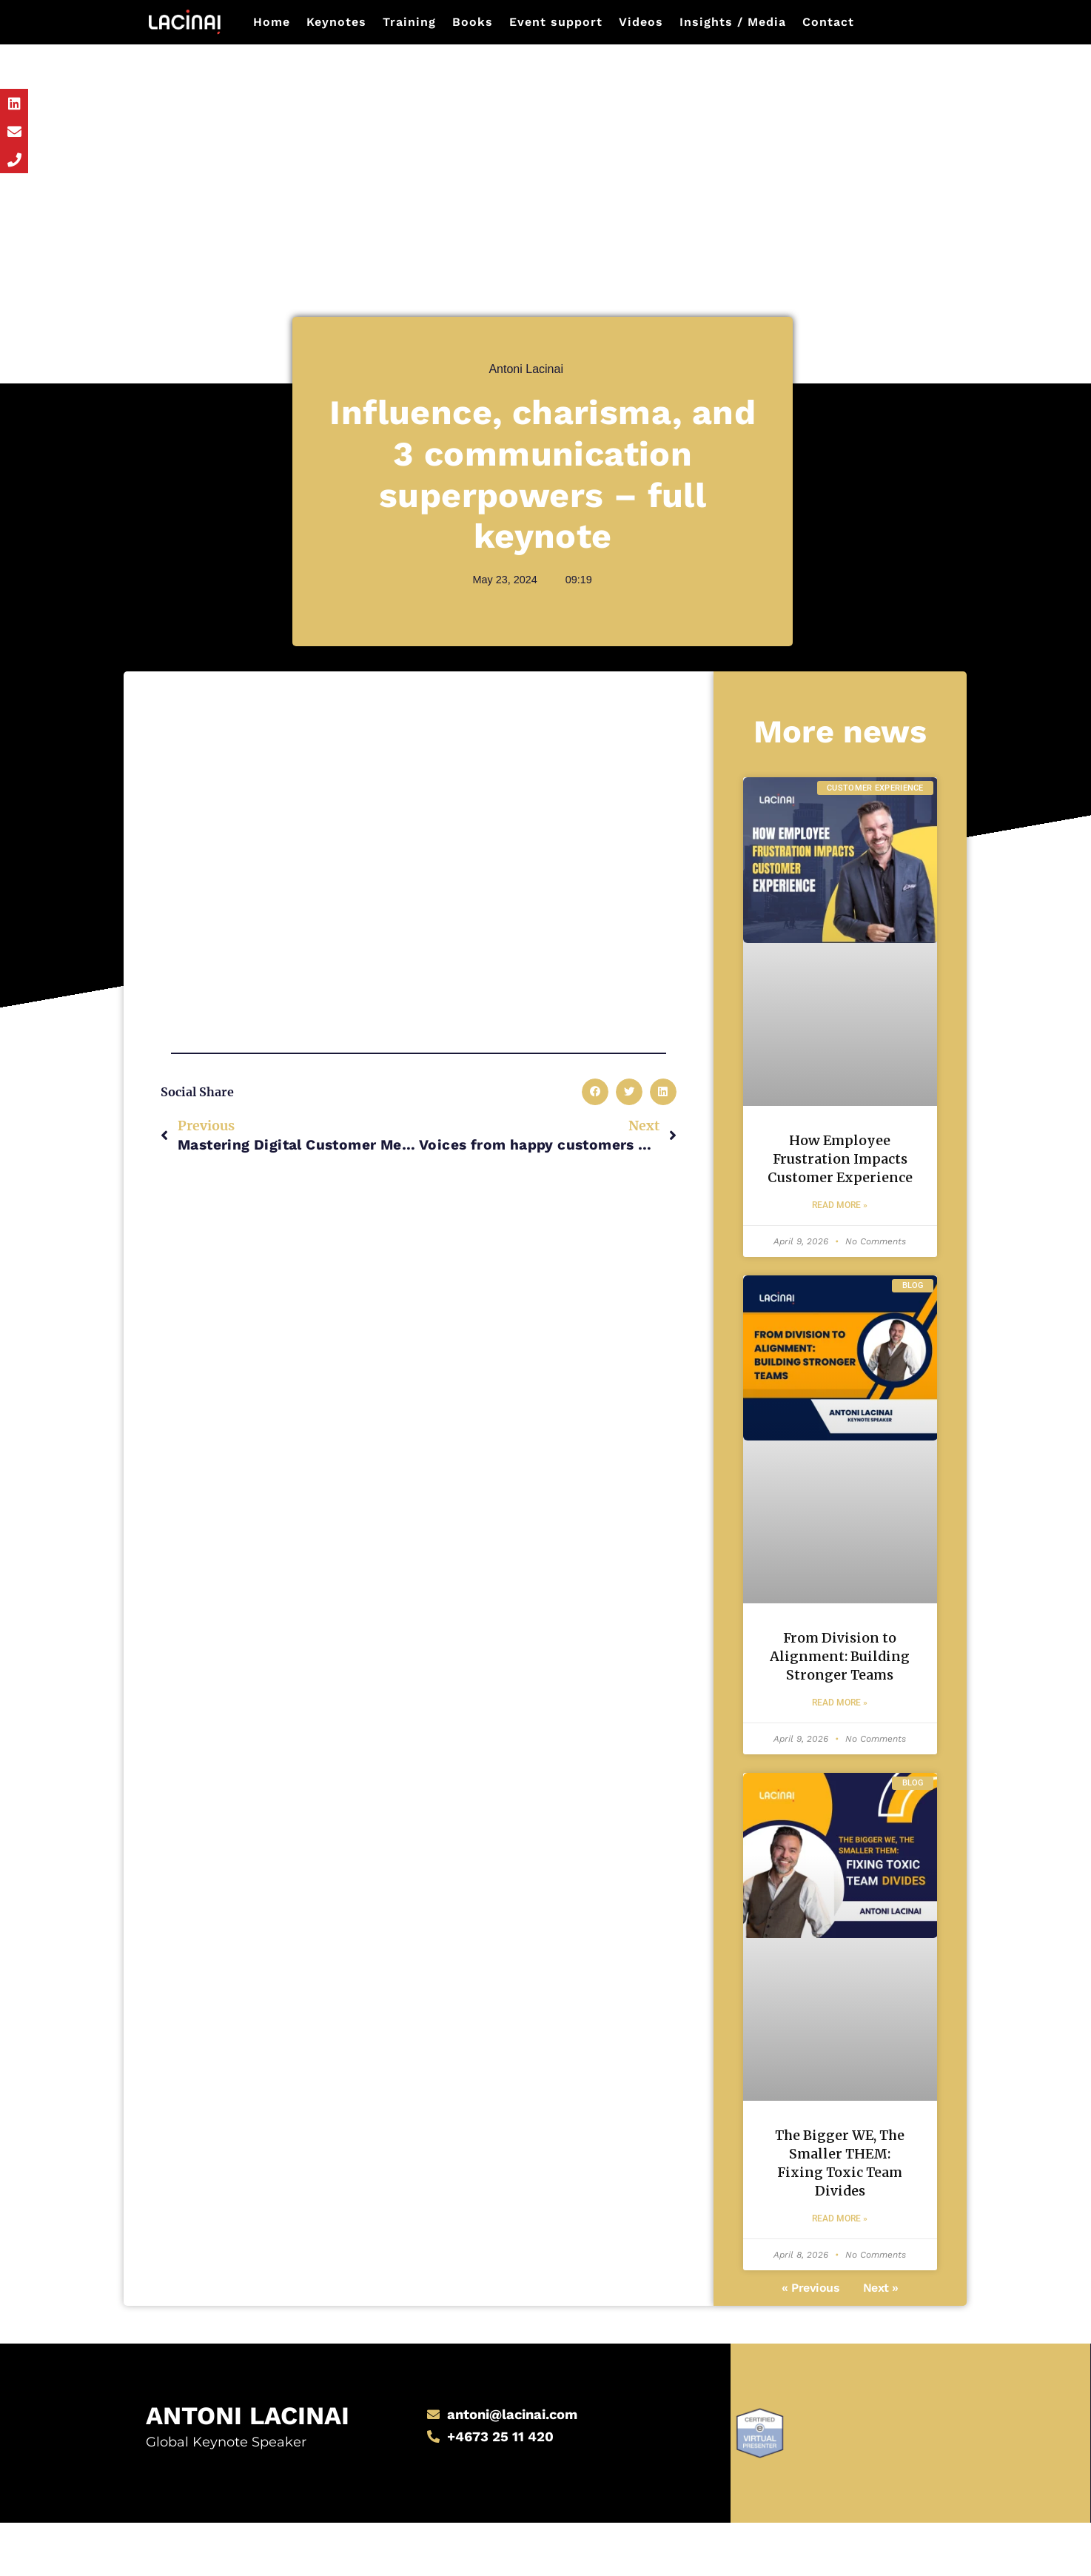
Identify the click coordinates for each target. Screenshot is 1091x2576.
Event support (555, 22)
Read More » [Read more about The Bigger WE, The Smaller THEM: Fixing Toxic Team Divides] (839, 2275)
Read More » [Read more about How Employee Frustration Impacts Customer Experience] (839, 1229)
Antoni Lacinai (206, 2466)
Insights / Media (732, 22)
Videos (641, 22)
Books (472, 22)
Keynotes (336, 22)
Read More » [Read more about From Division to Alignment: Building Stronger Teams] (839, 1752)
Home (271, 22)
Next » (881, 2344)
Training (409, 22)
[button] (595, 1092)
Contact (828, 22)
